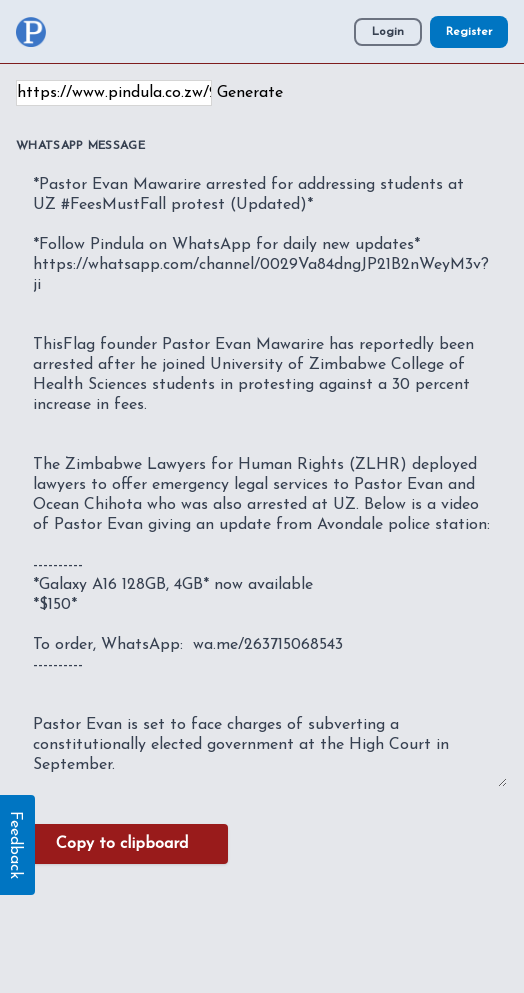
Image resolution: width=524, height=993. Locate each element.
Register (469, 32)
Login (388, 32)
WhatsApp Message (80, 146)
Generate (250, 93)
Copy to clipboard (122, 844)
